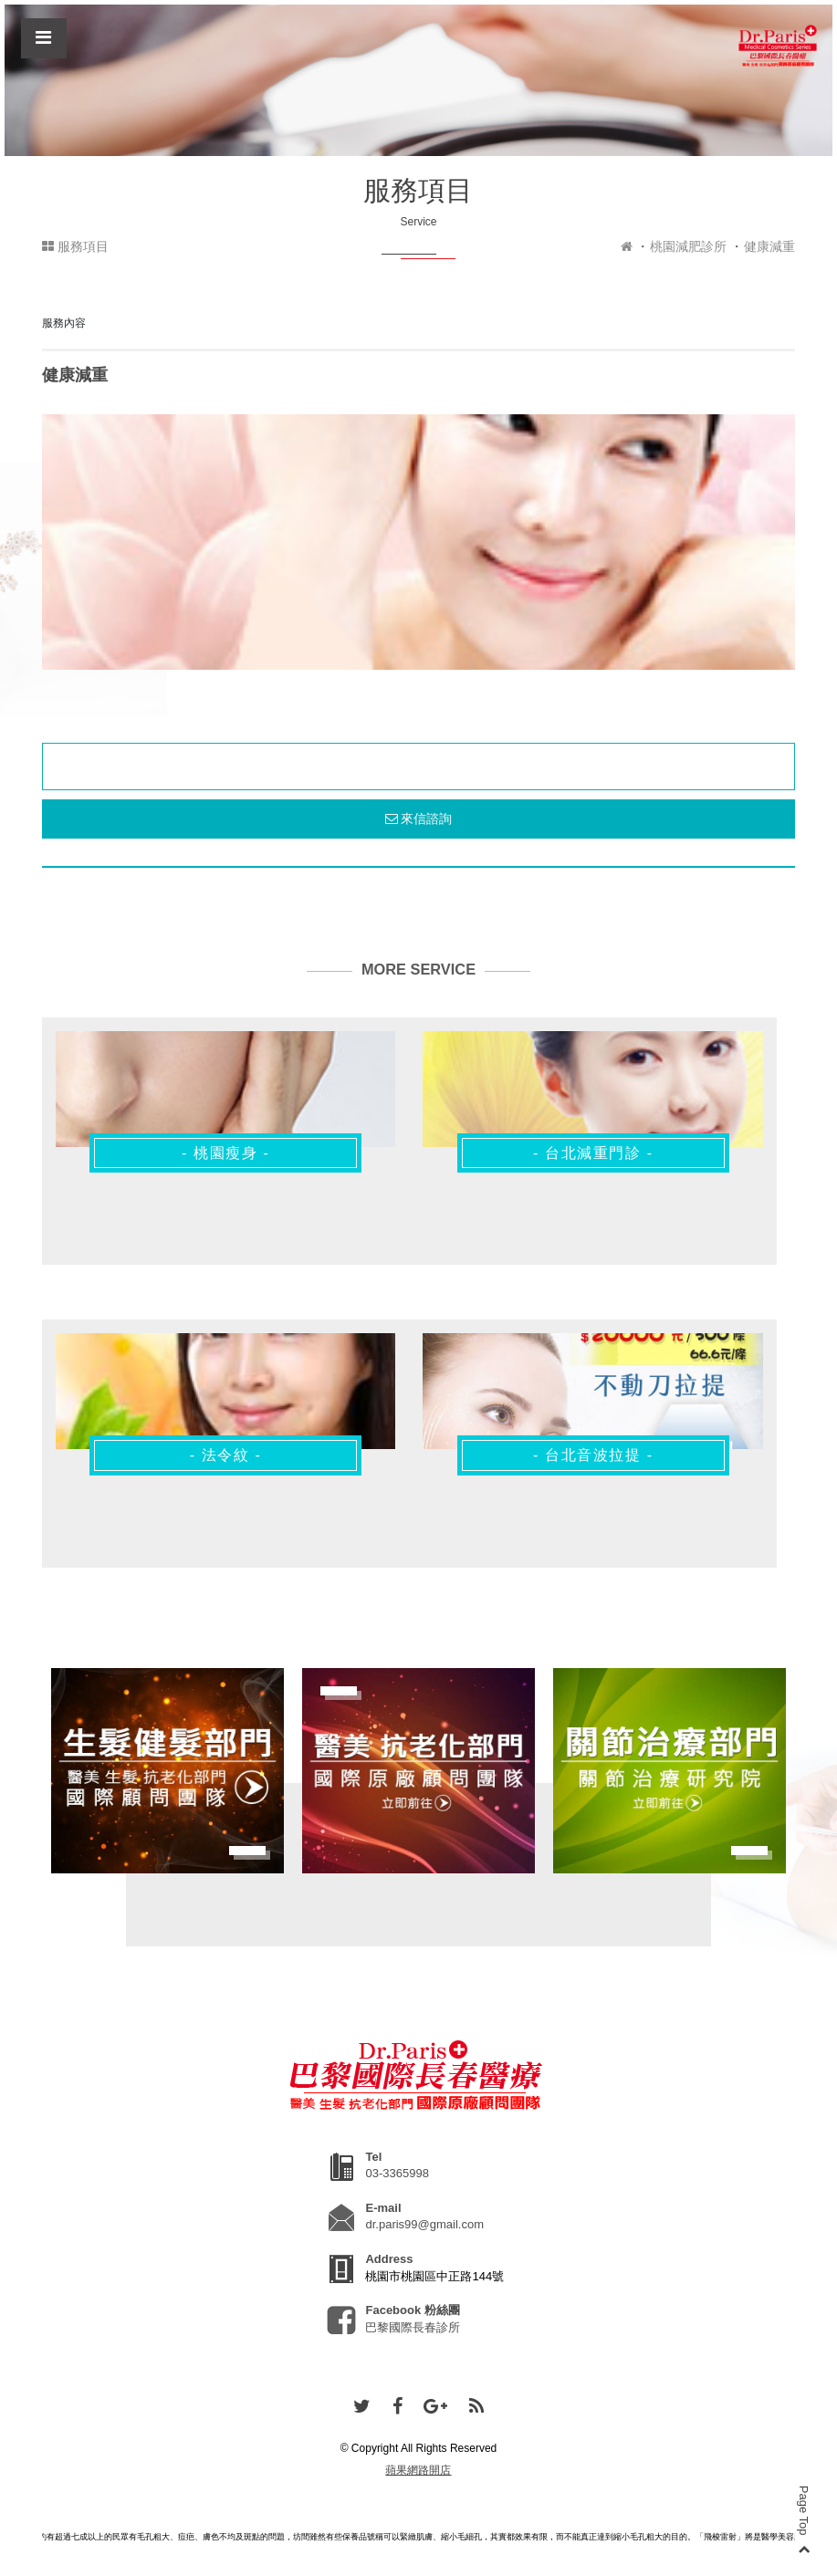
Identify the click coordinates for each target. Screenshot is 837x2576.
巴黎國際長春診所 (412, 2327)
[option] (418, 542)
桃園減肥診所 (688, 246)
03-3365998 (396, 2173)
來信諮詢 (419, 818)
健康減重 (769, 246)
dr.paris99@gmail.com (424, 2224)
